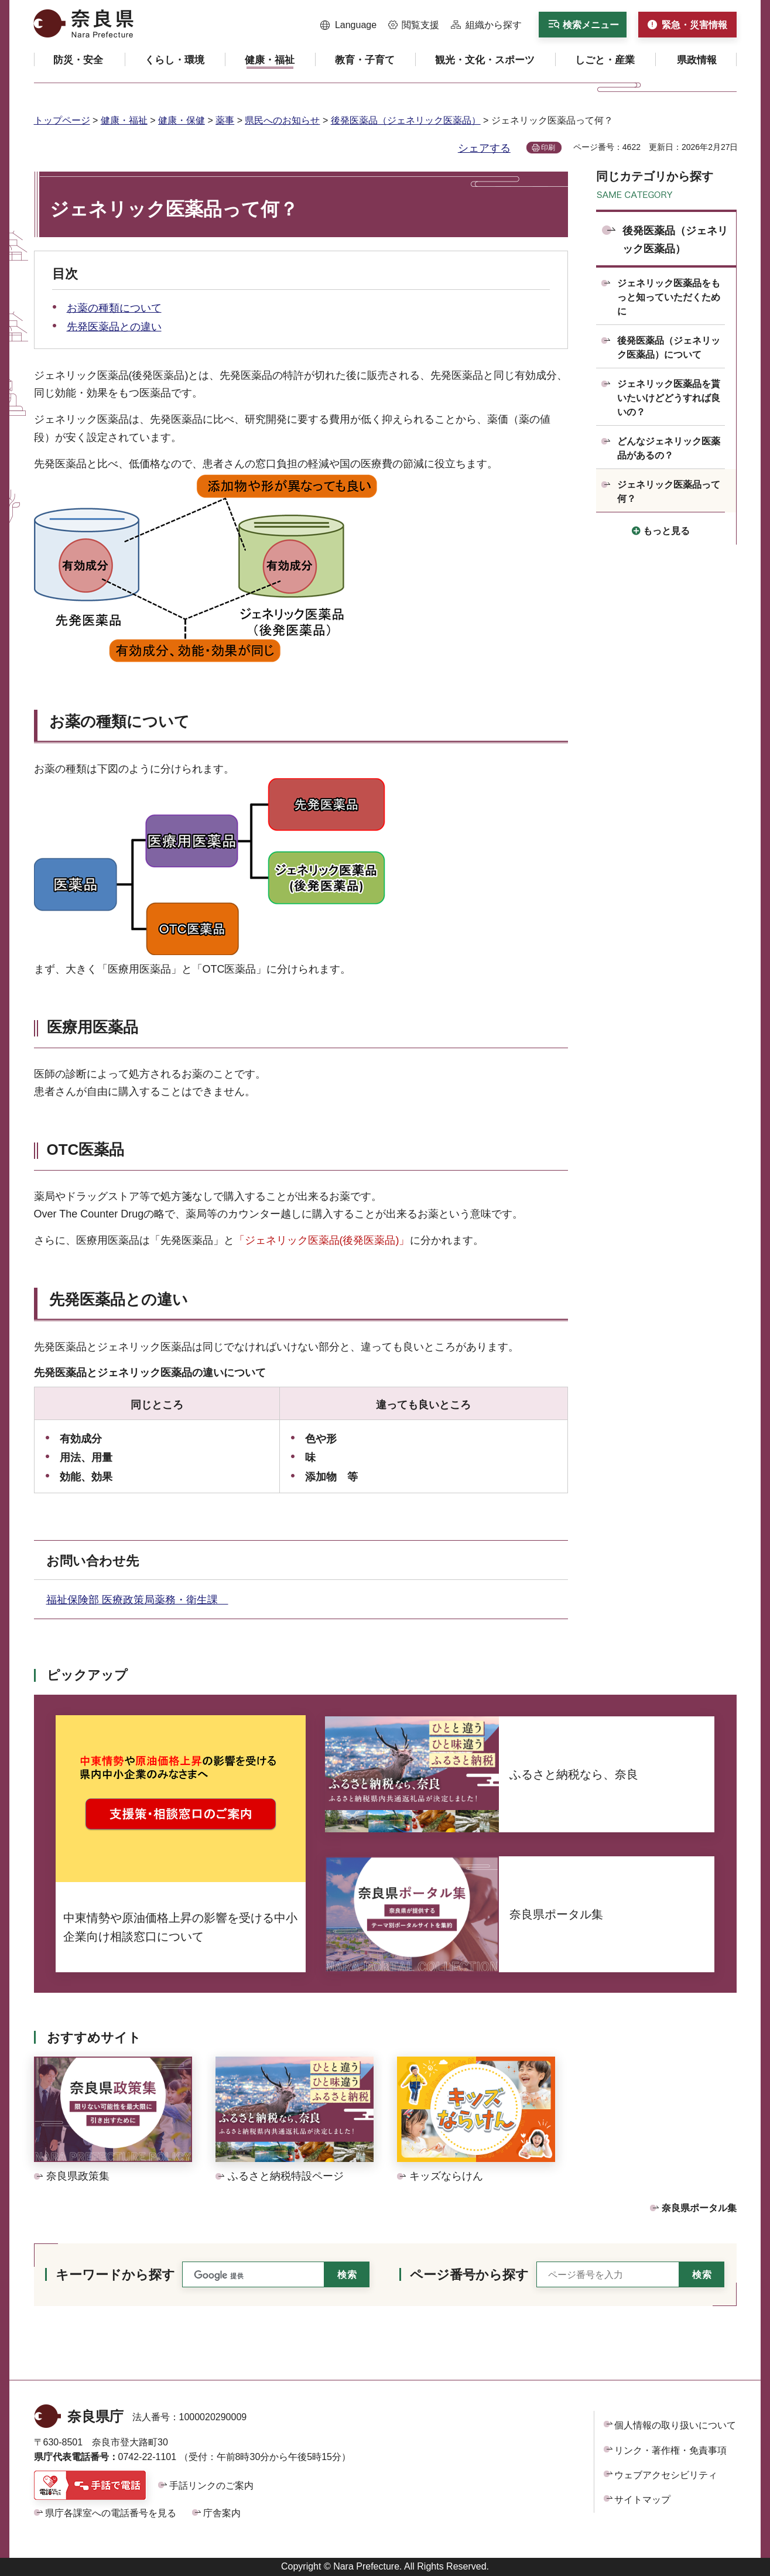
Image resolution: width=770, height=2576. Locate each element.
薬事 (224, 120)
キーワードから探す (115, 2274)
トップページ (62, 120)
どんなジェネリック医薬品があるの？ (668, 448)
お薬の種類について (114, 308)
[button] (348, 25)
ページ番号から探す (469, 2274)
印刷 (548, 147)
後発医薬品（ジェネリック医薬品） (406, 120)
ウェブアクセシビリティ (665, 2475)
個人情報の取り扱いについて (675, 2425)
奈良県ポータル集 (699, 2208)
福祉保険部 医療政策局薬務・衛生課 (137, 1600)
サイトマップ (642, 2500)
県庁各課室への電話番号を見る (110, 2513)
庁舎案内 (222, 2513)
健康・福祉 (124, 120)
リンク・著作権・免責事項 (670, 2450)
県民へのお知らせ (282, 120)
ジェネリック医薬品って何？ (668, 492)
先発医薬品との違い (114, 327)
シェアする (484, 148)
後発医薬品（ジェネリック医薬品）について (668, 348)
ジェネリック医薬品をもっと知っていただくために (668, 297)
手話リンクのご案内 (211, 2486)
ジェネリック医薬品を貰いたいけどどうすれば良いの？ (668, 398)
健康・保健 (181, 120)
